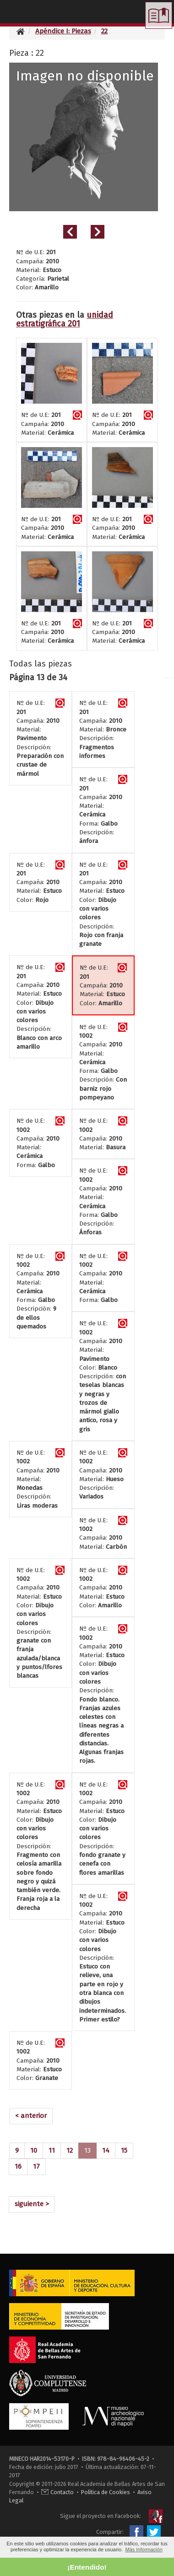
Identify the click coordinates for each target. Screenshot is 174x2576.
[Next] (32, 2204)
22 (104, 31)
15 (124, 2150)
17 (36, 2166)
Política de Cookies (105, 2492)
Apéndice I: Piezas (63, 31)
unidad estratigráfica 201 (64, 319)
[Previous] (31, 2116)
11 (52, 2150)
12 (69, 2150)
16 (18, 2166)
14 (105, 2150)
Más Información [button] (143, 2549)
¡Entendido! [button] (86, 2567)
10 (33, 2150)
